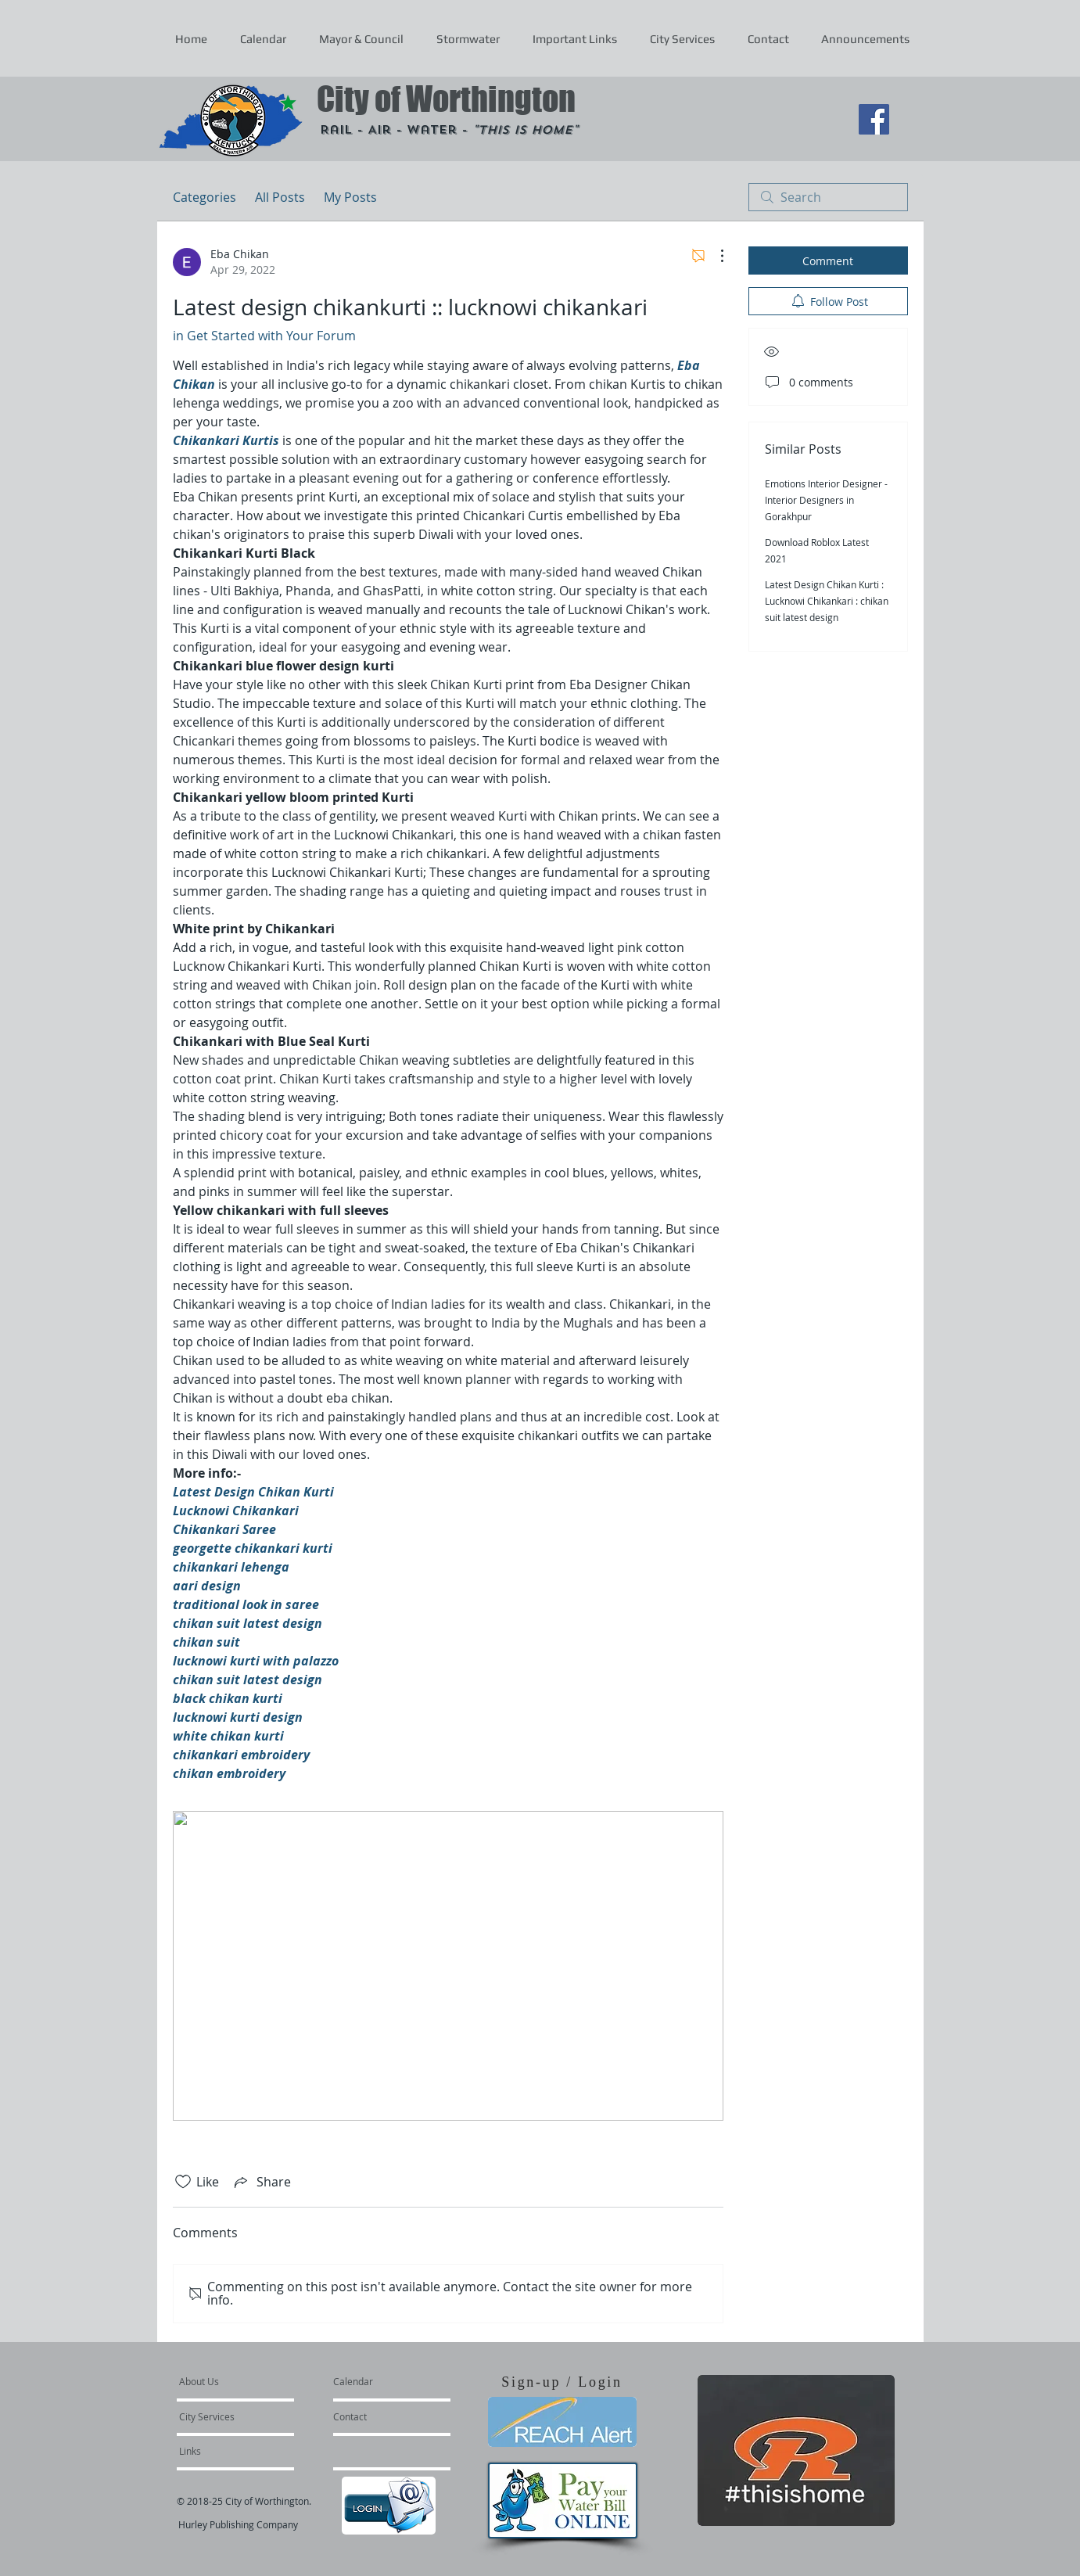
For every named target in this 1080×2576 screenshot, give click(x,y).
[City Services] (224, 2416)
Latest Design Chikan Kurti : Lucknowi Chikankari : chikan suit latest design (826, 600)
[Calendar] (378, 2381)
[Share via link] (261, 2181)
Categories (204, 197)
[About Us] (239, 2381)
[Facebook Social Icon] (874, 119)
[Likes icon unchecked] (183, 2181)
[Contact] (375, 2416)
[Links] (221, 2451)
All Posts (280, 197)
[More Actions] (714, 255)
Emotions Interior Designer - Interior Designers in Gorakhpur (826, 500)
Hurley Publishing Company (238, 2524)
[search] (828, 197)
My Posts (350, 197)
